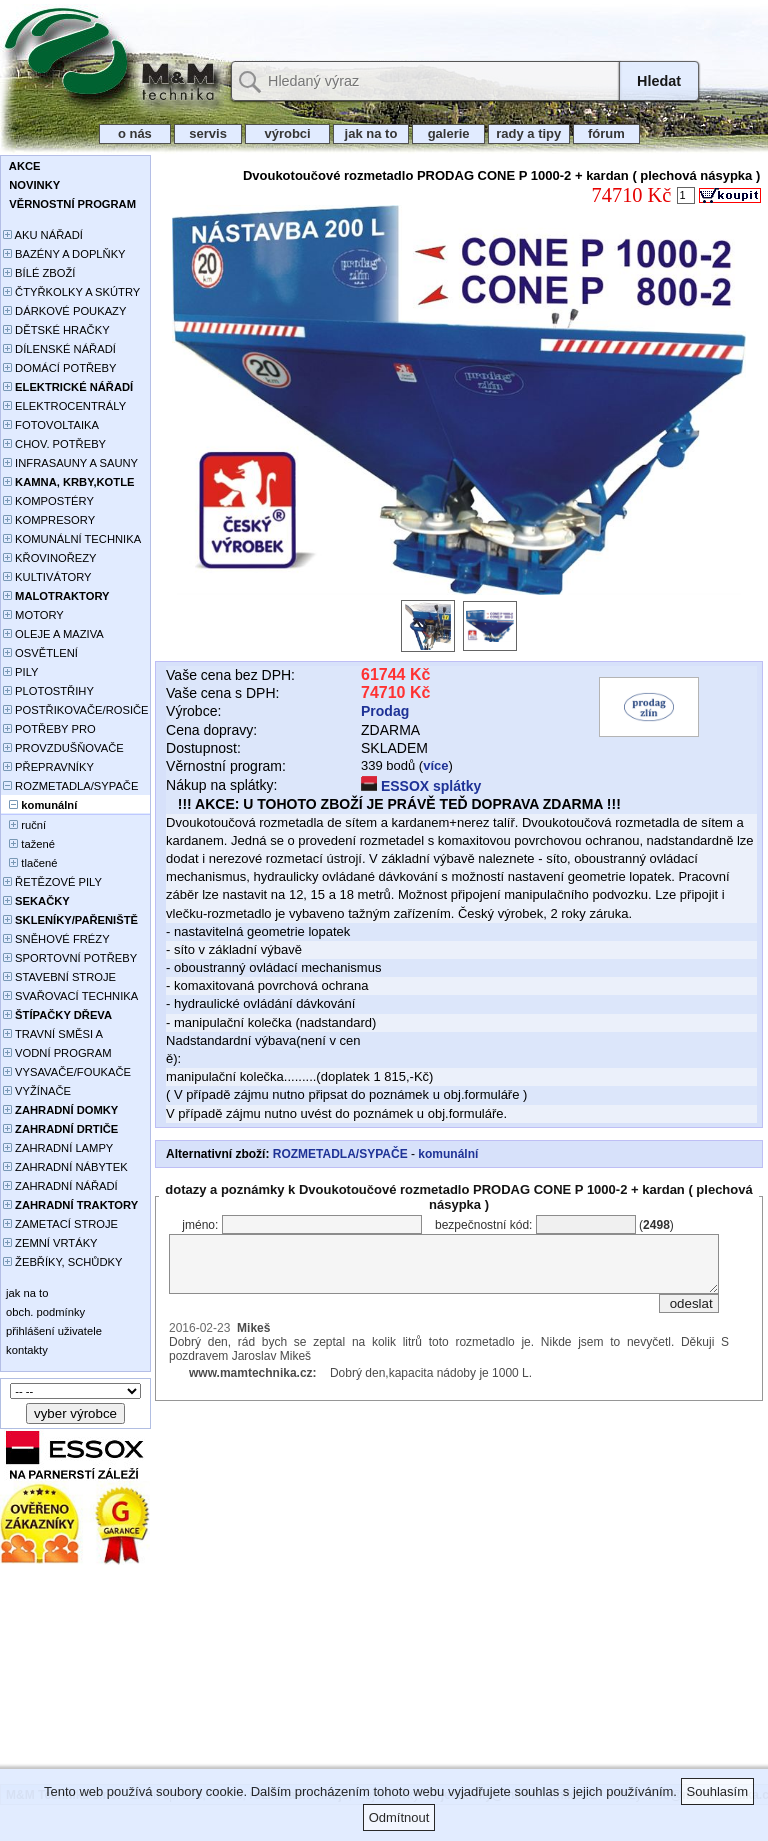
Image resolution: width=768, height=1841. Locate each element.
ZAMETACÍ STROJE (60, 1224)
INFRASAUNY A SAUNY (70, 463)
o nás (135, 133)
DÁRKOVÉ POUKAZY (64, 311)
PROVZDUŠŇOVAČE (63, 748)
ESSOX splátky (421, 786)
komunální (448, 1154)
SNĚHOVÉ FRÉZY (56, 939)
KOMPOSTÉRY (48, 501)
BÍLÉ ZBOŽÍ (39, 273)
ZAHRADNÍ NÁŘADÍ (60, 1186)
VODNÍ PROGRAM (57, 1053)
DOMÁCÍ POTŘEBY (59, 368)
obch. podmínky (44, 1312)
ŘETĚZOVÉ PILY (52, 882)
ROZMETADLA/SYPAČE (70, 786)
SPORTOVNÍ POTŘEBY (70, 958)
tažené (29, 844)
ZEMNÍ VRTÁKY (50, 1243)
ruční (24, 825)
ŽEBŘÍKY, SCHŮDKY (62, 1262)
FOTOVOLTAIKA (51, 425)
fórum (607, 133)
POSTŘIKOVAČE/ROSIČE (76, 710)
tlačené (30, 863)
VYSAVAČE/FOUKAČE (67, 1072)
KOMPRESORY (49, 520)
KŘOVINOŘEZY (50, 558)
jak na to (371, 133)
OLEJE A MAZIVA (53, 634)
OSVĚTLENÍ (40, 653)
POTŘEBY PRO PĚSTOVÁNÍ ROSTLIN (60, 730)
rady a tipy (528, 133)
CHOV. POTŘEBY (54, 444)
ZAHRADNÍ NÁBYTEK (65, 1167)
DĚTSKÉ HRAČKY (56, 330)
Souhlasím (717, 1791)
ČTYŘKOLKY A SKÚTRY (71, 292)
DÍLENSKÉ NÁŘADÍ (59, 349)
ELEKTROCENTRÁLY (64, 406)
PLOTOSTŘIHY (48, 691)
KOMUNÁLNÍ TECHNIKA (72, 539)
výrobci (287, 133)
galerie (448, 133)
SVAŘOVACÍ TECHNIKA (70, 996)
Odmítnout (399, 1817)
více (435, 765)
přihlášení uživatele (52, 1331)
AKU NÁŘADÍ (43, 235)
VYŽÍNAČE (37, 1091)
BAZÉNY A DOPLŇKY (64, 254)
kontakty (25, 1350)
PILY (21, 672)
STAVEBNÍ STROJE (59, 977)
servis (208, 133)
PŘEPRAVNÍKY (48, 767)
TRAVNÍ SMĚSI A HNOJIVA (53, 1035)
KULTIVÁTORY (47, 577)
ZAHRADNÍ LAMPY (58, 1148)
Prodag (385, 711)
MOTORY (33, 615)
